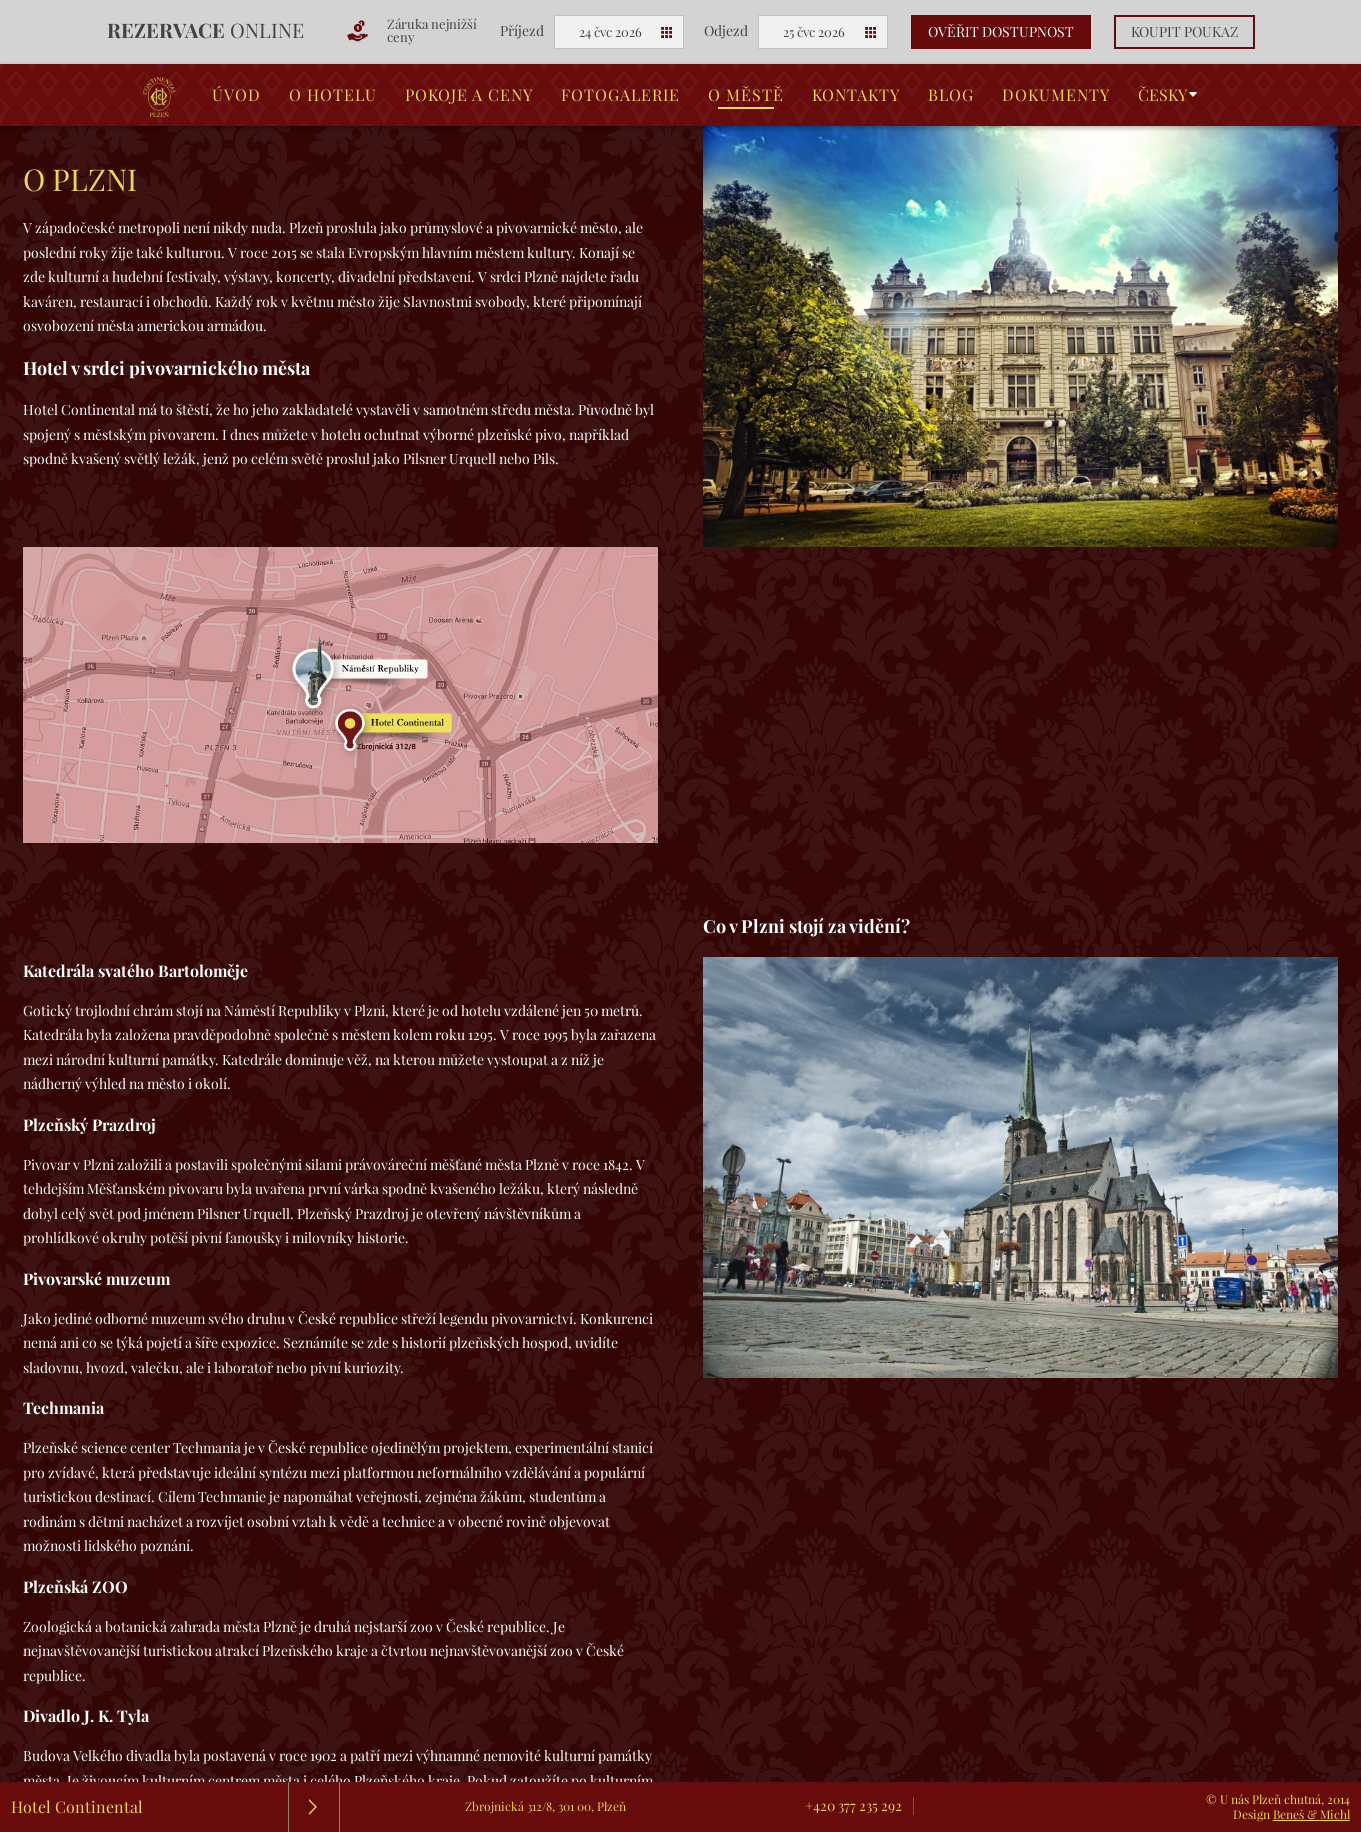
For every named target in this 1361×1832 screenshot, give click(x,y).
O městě (746, 95)
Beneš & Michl (1311, 1814)
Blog (951, 95)
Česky (1162, 95)
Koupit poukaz (1184, 32)
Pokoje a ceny (469, 95)
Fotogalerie (620, 95)
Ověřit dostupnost (1001, 32)
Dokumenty (1056, 95)
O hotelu (333, 95)
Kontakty (856, 95)
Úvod (236, 95)
